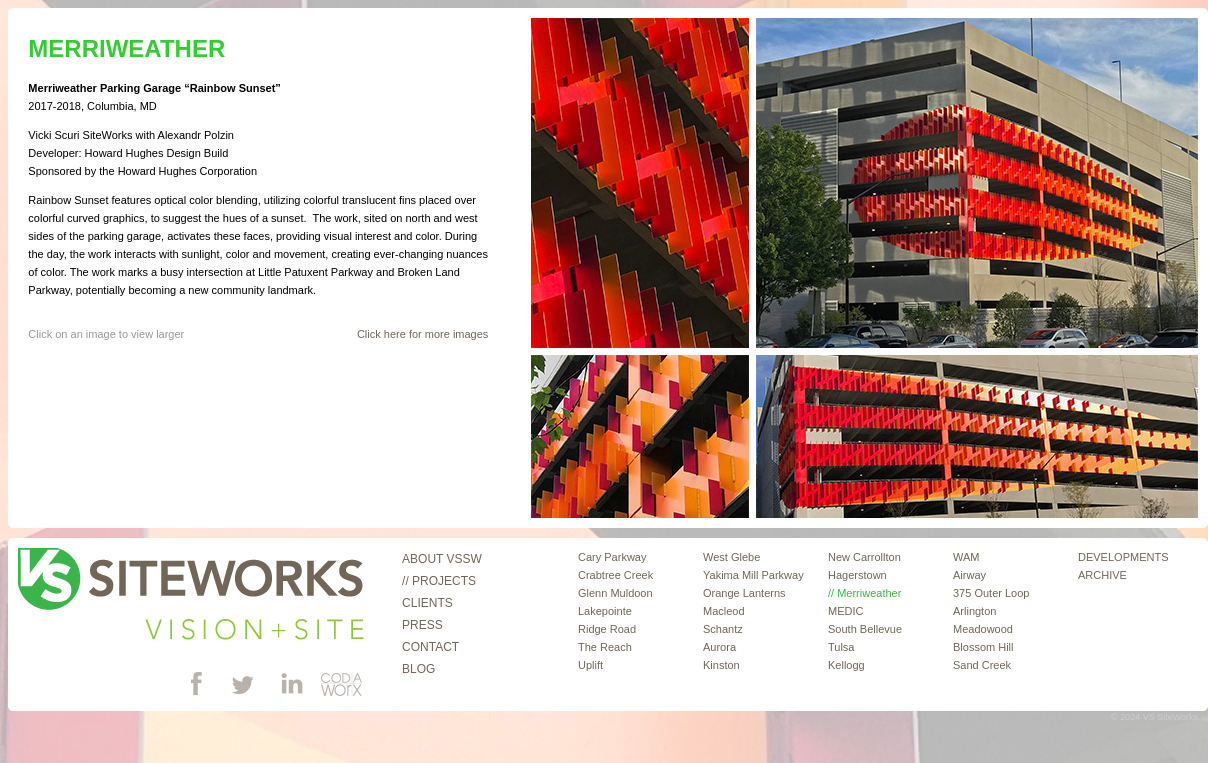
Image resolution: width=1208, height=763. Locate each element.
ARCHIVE (1102, 575)
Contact (430, 647)
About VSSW (442, 559)
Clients (427, 603)
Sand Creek (982, 665)
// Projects (439, 581)
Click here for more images (422, 334)
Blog (418, 669)
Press (422, 625)
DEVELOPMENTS (1123, 557)
